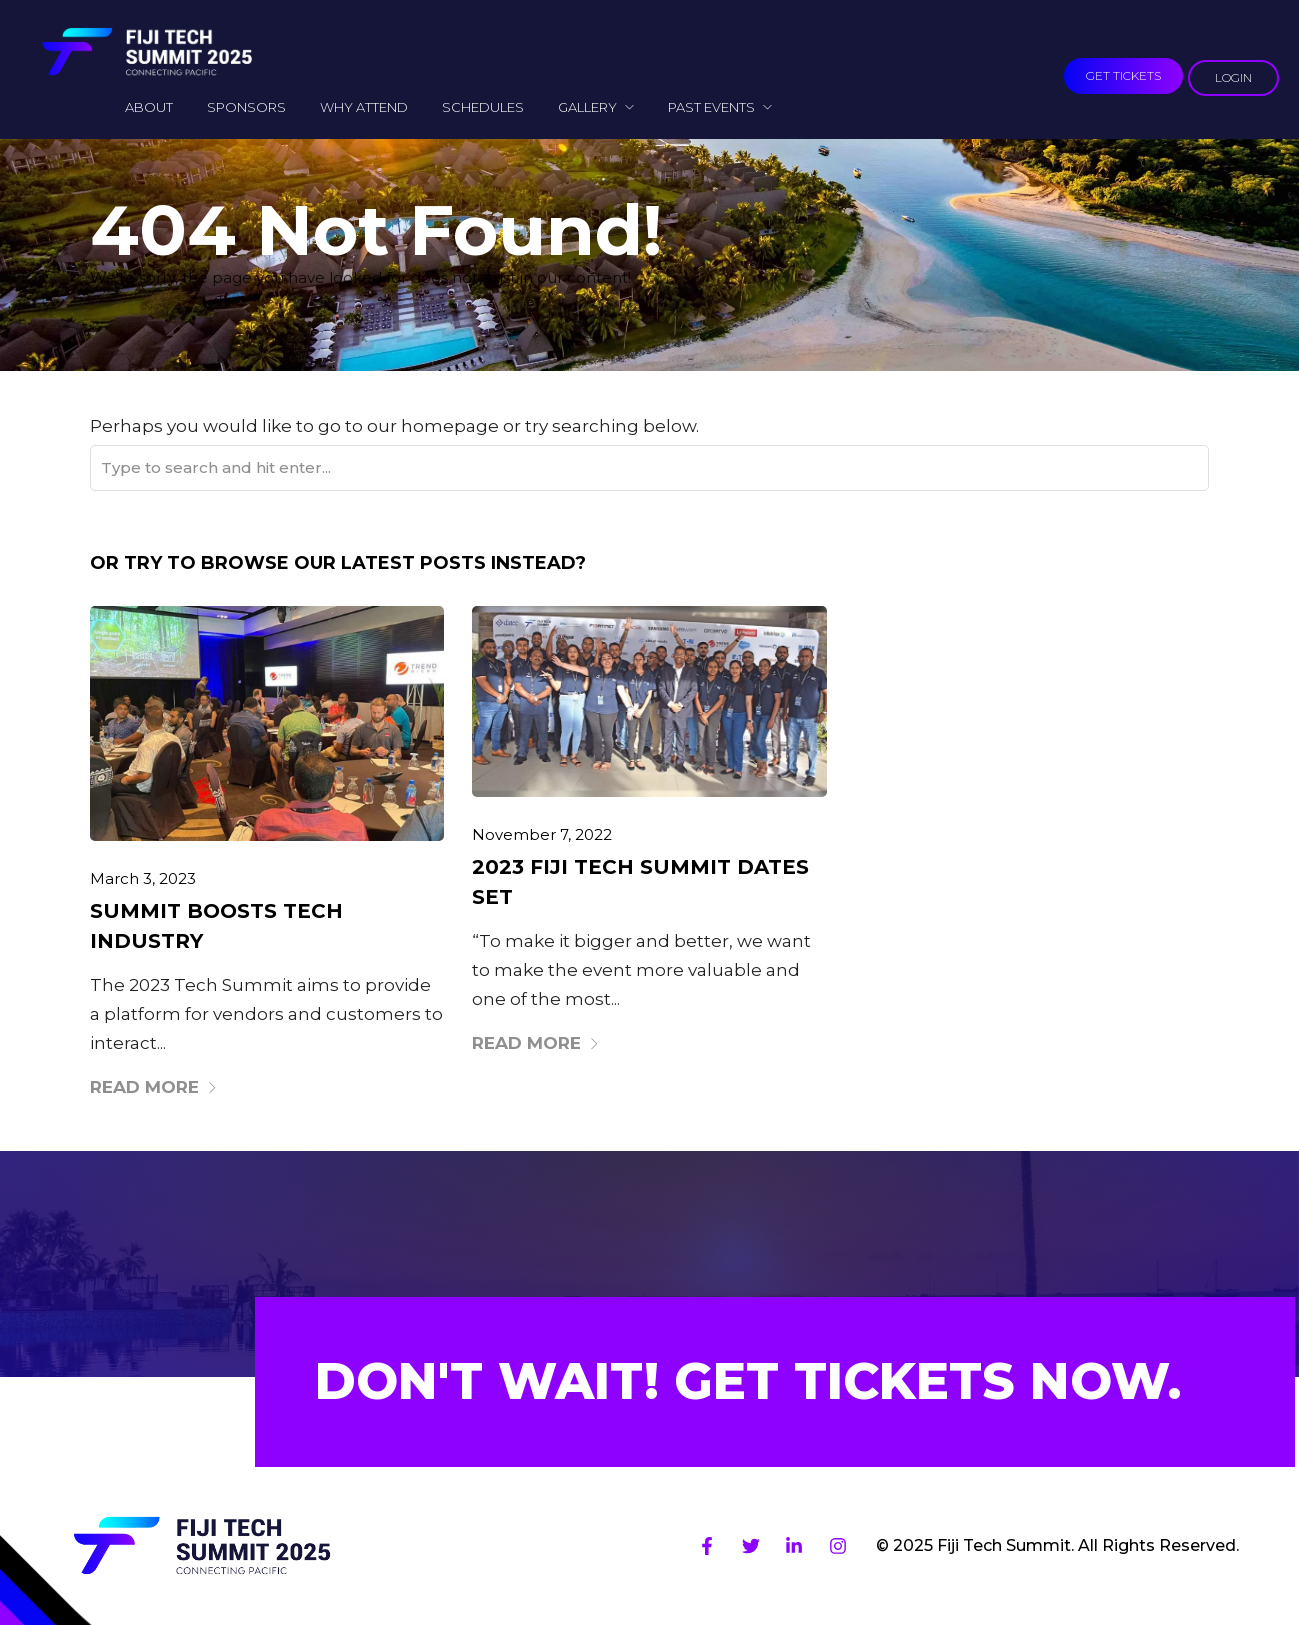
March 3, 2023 (143, 878)
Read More (154, 1087)
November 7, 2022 (542, 834)
